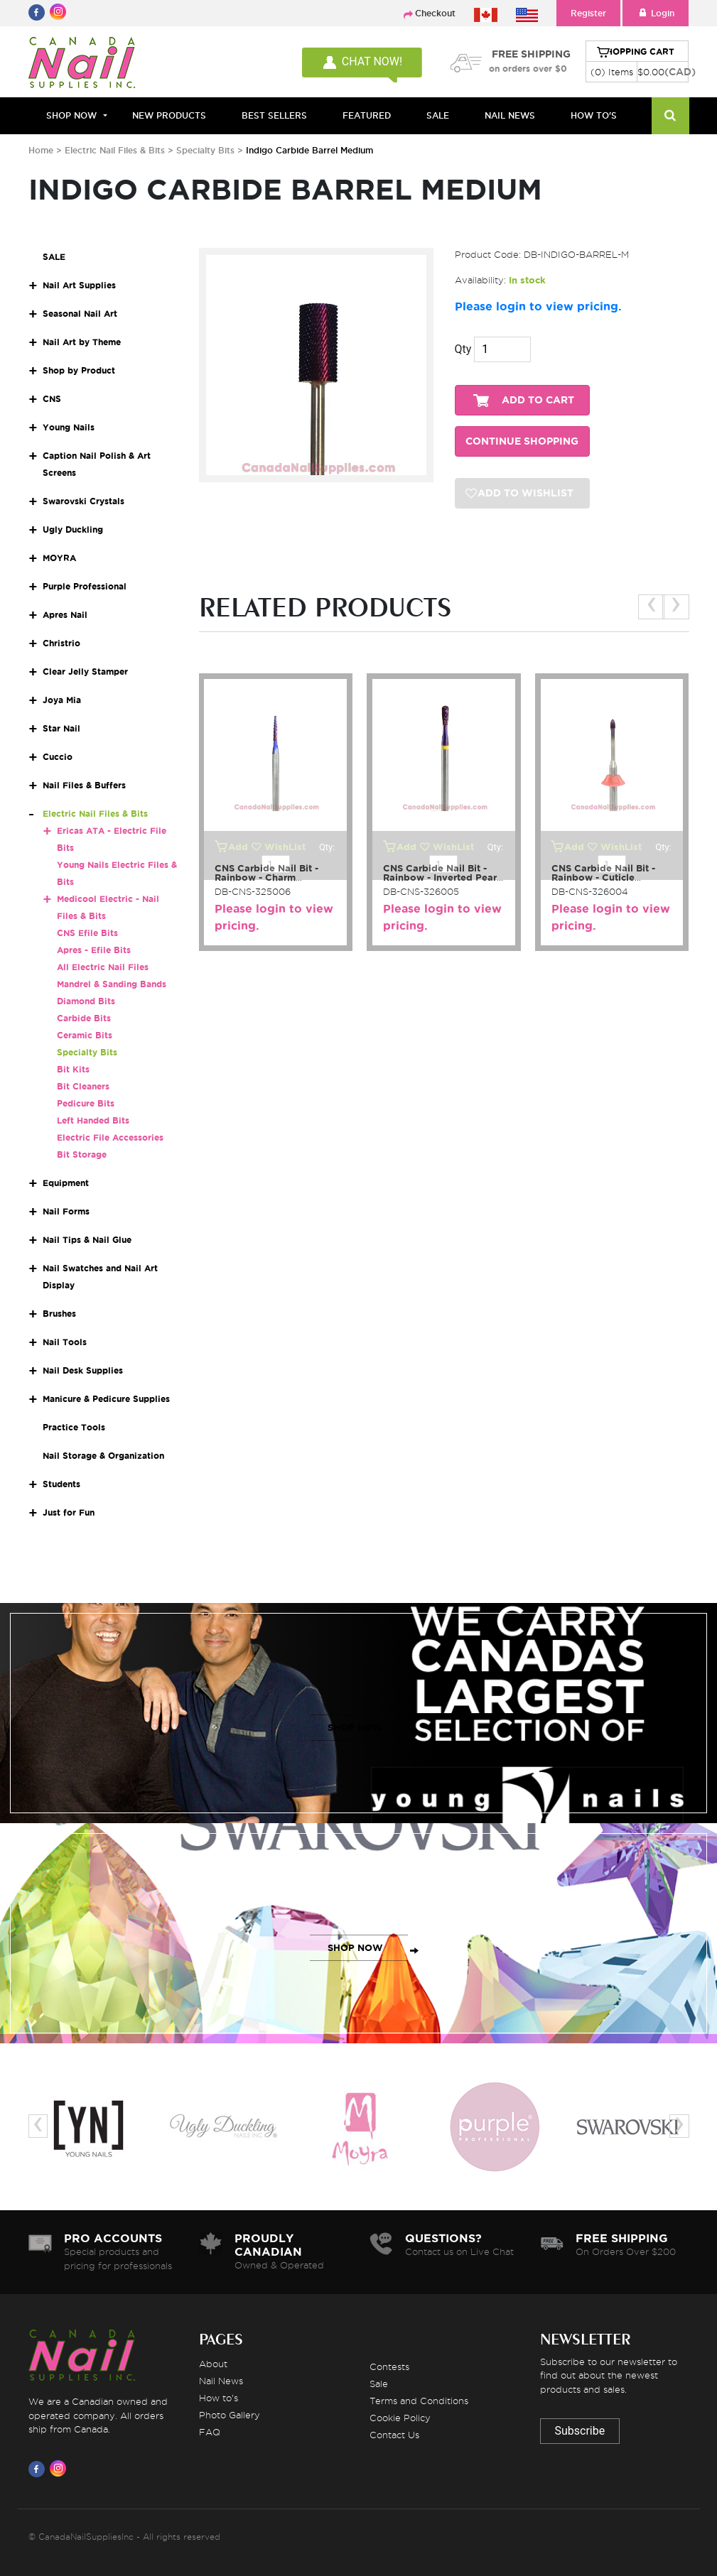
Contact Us (394, 2435)
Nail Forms (66, 1211)
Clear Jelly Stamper (85, 671)
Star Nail (61, 728)
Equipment (66, 1183)
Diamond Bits (86, 1001)
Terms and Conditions (419, 2401)
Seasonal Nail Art (80, 313)
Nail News (221, 2381)
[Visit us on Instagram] (60, 2468)
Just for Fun (69, 1512)
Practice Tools (74, 1427)
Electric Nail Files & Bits (116, 150)
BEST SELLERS (274, 115)
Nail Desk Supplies (83, 1370)
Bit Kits (73, 1069)
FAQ (209, 2432)
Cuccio (57, 756)
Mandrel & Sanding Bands (111, 984)
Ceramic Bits (84, 1035)
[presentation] (651, 606)
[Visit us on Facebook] (39, 2468)
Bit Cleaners (83, 1086)
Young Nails (69, 427)
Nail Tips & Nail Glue (87, 1239)
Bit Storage (82, 1154)
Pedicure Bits (85, 1103)
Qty (463, 349)
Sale (379, 2383)
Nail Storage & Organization (103, 1455)
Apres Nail (65, 614)
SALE (437, 115)
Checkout (435, 13)
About (213, 2364)
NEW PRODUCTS (169, 115)
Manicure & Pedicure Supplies (106, 1398)
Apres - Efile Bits (94, 950)
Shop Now (71, 115)
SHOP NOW (355, 1727)
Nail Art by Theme (82, 342)
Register (588, 13)
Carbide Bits (84, 1018)
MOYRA (59, 558)
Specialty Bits (205, 150)
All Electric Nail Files (103, 967)
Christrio (61, 643)
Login (655, 13)
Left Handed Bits (93, 1120)
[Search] (670, 115)
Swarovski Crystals (83, 501)
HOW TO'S (594, 115)
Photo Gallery (229, 2415)
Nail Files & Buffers (84, 785)
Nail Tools (65, 1342)
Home (40, 150)
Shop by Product (79, 370)
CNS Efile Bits (87, 933)
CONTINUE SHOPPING (521, 441)
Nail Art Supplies (79, 285)
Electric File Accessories (110, 1137)
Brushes (59, 1313)
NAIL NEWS (510, 115)
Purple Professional (84, 586)
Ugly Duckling (73, 529)
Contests (389, 2366)
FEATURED (367, 115)
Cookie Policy (400, 2418)
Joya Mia (62, 700)
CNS (52, 398)
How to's (218, 2398)
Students (61, 1484)
